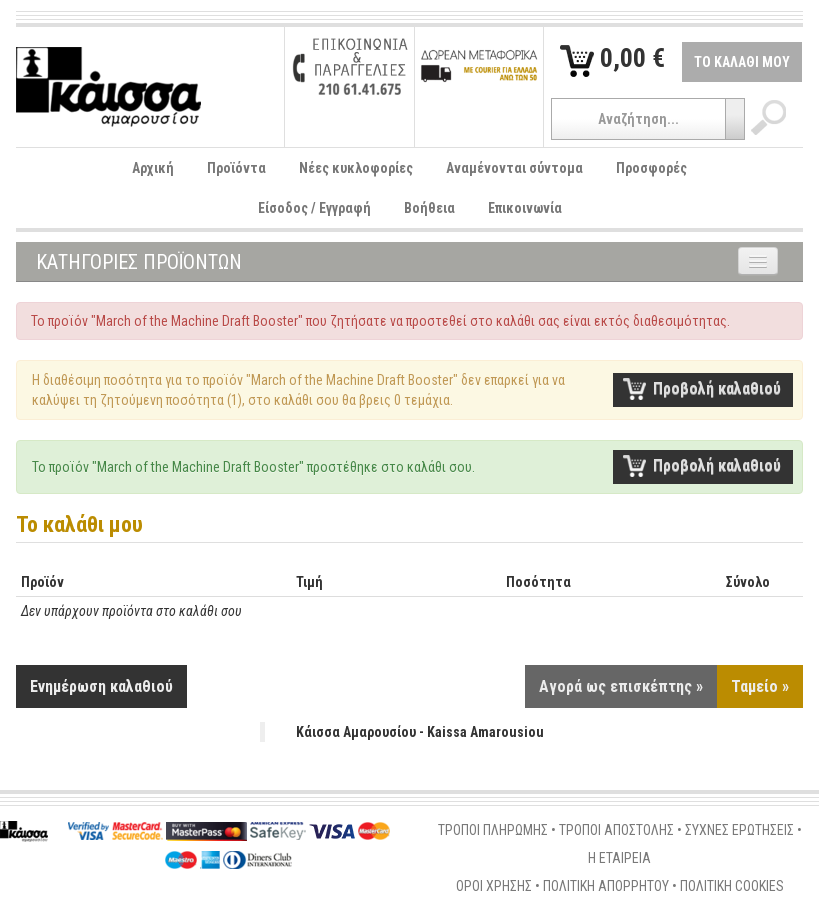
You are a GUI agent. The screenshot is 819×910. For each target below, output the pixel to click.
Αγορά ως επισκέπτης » (621, 686)
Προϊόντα (236, 168)
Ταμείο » (760, 686)
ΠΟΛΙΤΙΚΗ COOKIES (732, 886)
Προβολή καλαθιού (717, 388)
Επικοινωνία (525, 208)
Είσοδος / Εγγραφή (314, 208)
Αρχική (153, 168)
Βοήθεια (429, 208)
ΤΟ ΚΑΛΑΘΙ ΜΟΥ (742, 62)
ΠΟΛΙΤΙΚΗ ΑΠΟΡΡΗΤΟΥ (606, 886)
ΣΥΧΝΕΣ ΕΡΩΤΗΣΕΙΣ (739, 830)
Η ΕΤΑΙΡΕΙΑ (619, 858)
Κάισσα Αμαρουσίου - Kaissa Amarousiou (420, 732)
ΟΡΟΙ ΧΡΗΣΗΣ (494, 886)
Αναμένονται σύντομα (514, 168)
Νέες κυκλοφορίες (356, 168)
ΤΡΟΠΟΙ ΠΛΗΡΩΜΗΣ (493, 830)
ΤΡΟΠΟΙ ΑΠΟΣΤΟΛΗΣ (616, 830)
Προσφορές (651, 168)
